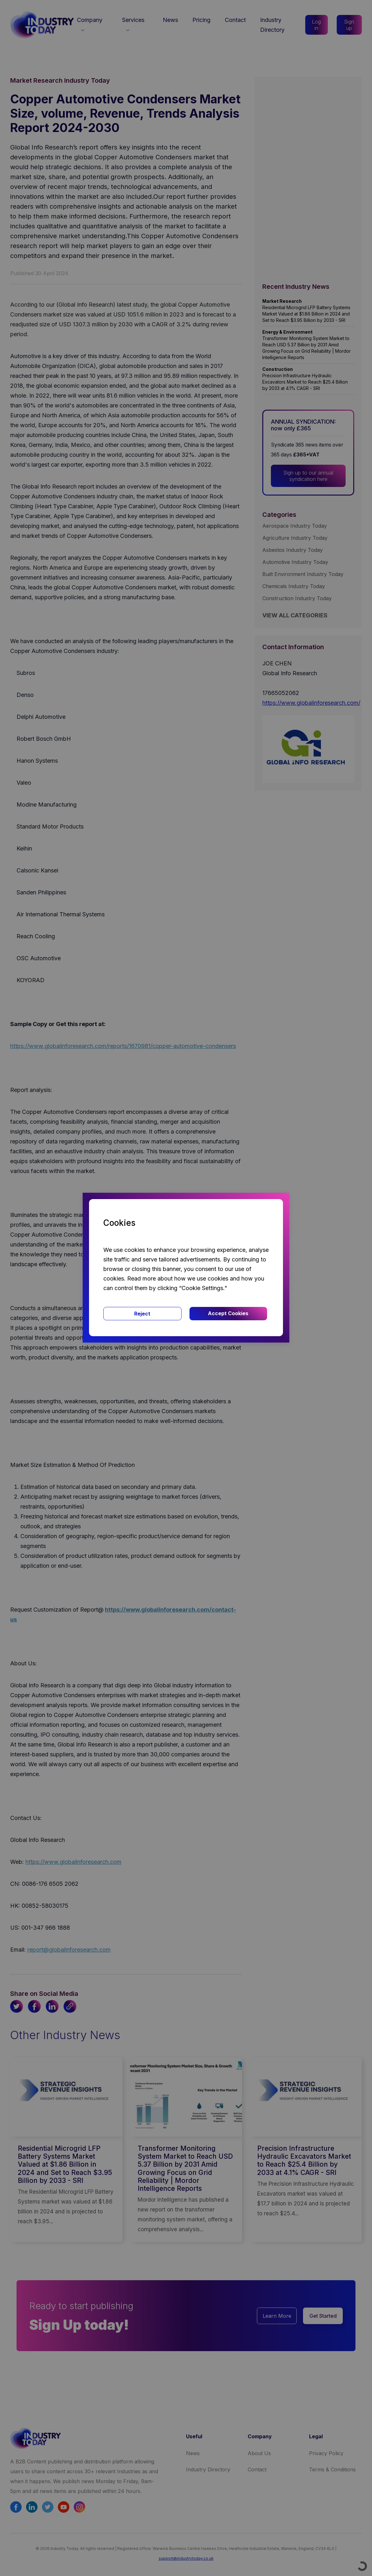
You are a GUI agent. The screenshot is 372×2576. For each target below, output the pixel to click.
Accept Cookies (228, 1313)
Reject (142, 1313)
